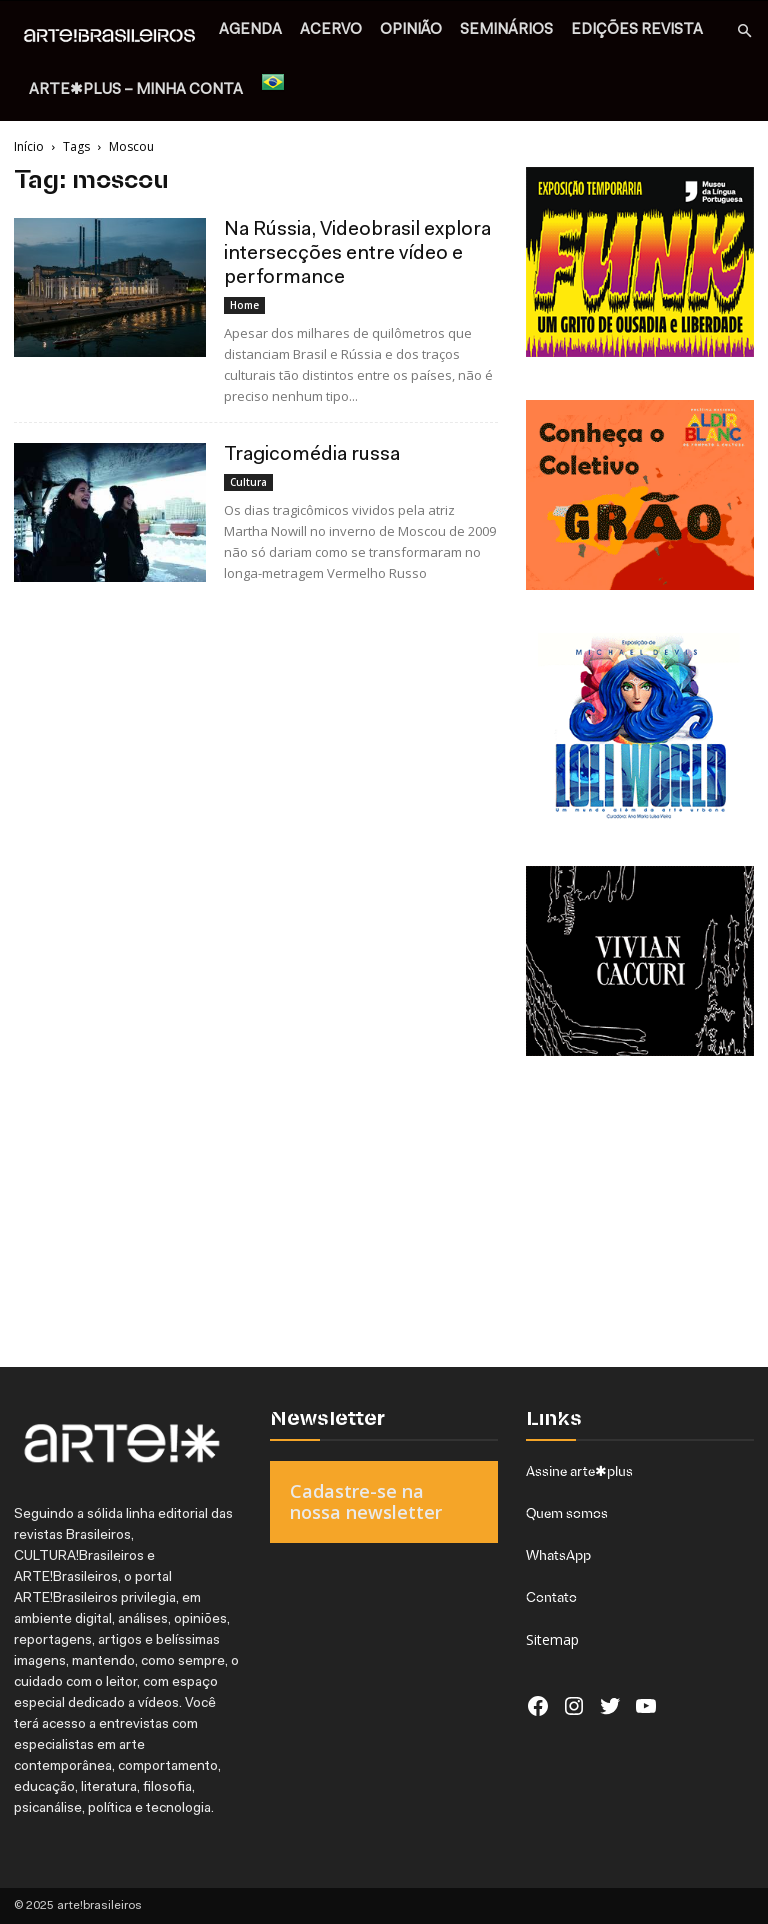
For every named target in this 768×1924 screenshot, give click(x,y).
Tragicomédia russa (312, 455)
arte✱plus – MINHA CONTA (136, 90)
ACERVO (331, 30)
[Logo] (115, 36)
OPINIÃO (411, 30)
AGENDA (250, 30)
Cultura (248, 482)
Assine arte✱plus (579, 1471)
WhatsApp (558, 1555)
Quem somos (567, 1513)
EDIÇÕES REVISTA (637, 30)
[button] (744, 31)
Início (29, 146)
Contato (551, 1597)
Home (244, 305)
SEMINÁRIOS (506, 30)
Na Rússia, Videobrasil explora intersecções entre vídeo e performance (357, 254)
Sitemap (552, 1639)
